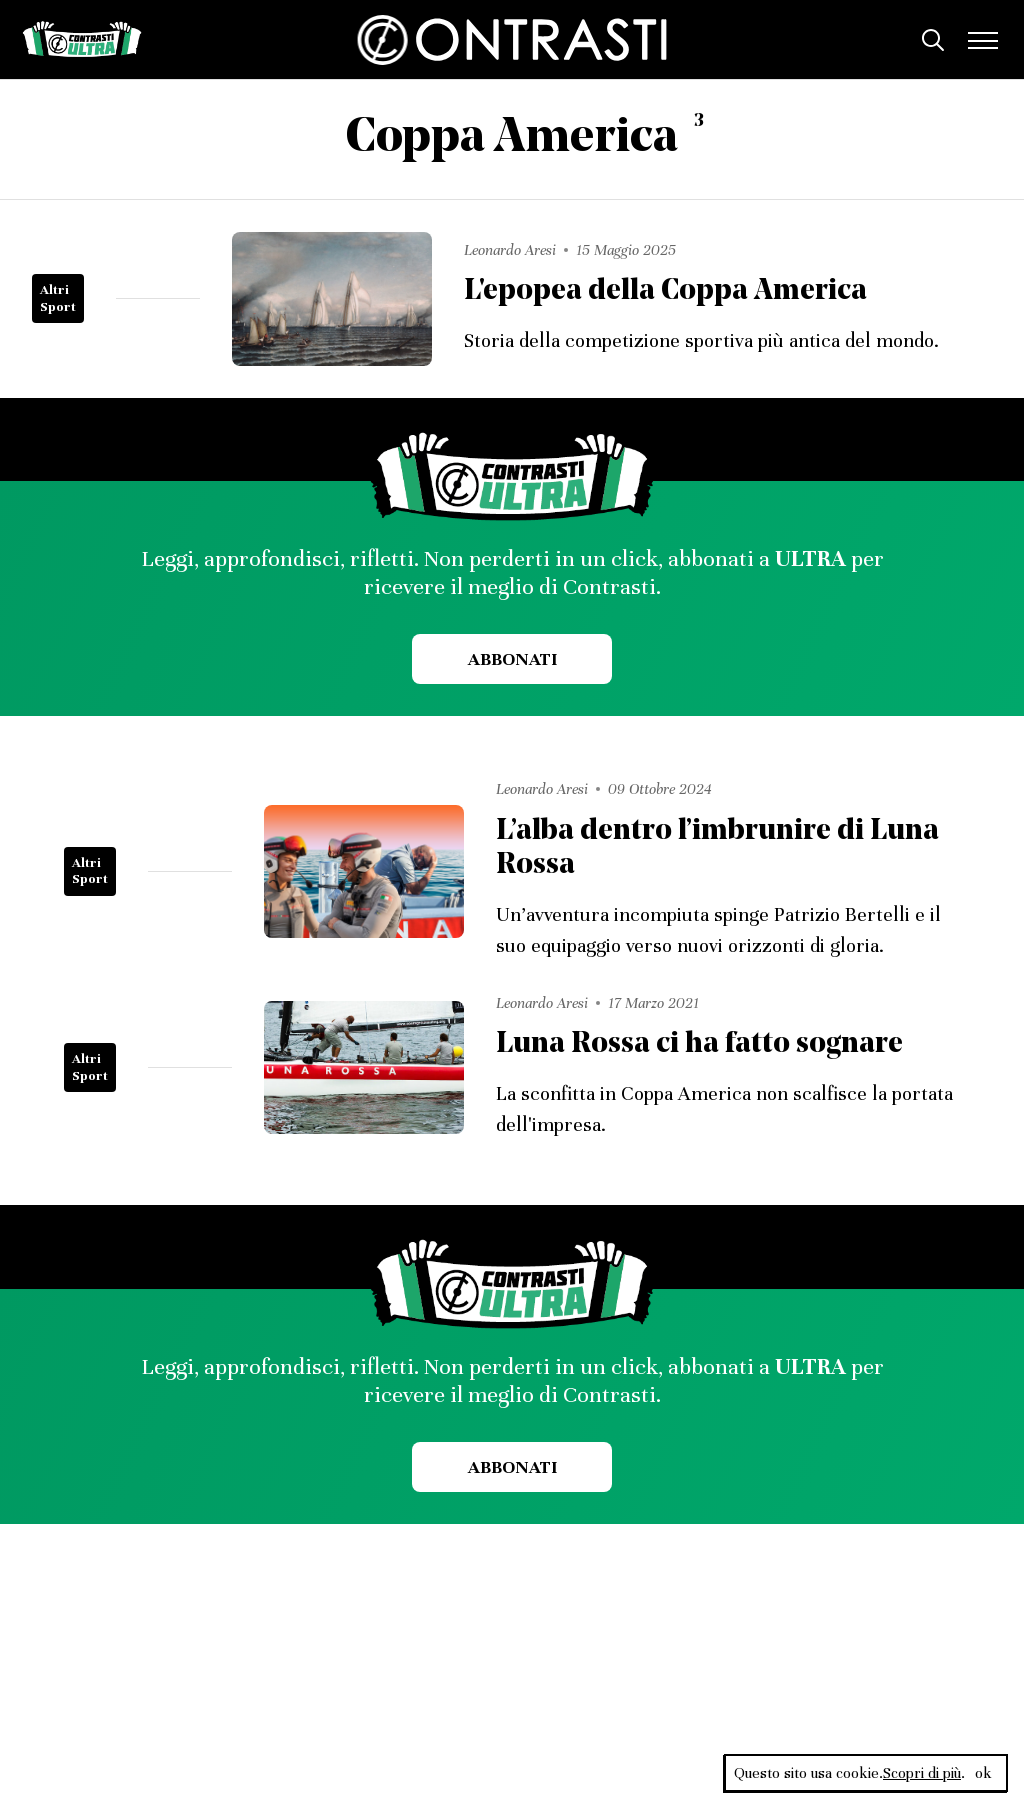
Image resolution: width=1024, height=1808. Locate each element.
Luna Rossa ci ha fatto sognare (699, 1044)
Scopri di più (922, 1773)
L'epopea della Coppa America (665, 291)
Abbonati (512, 659)
